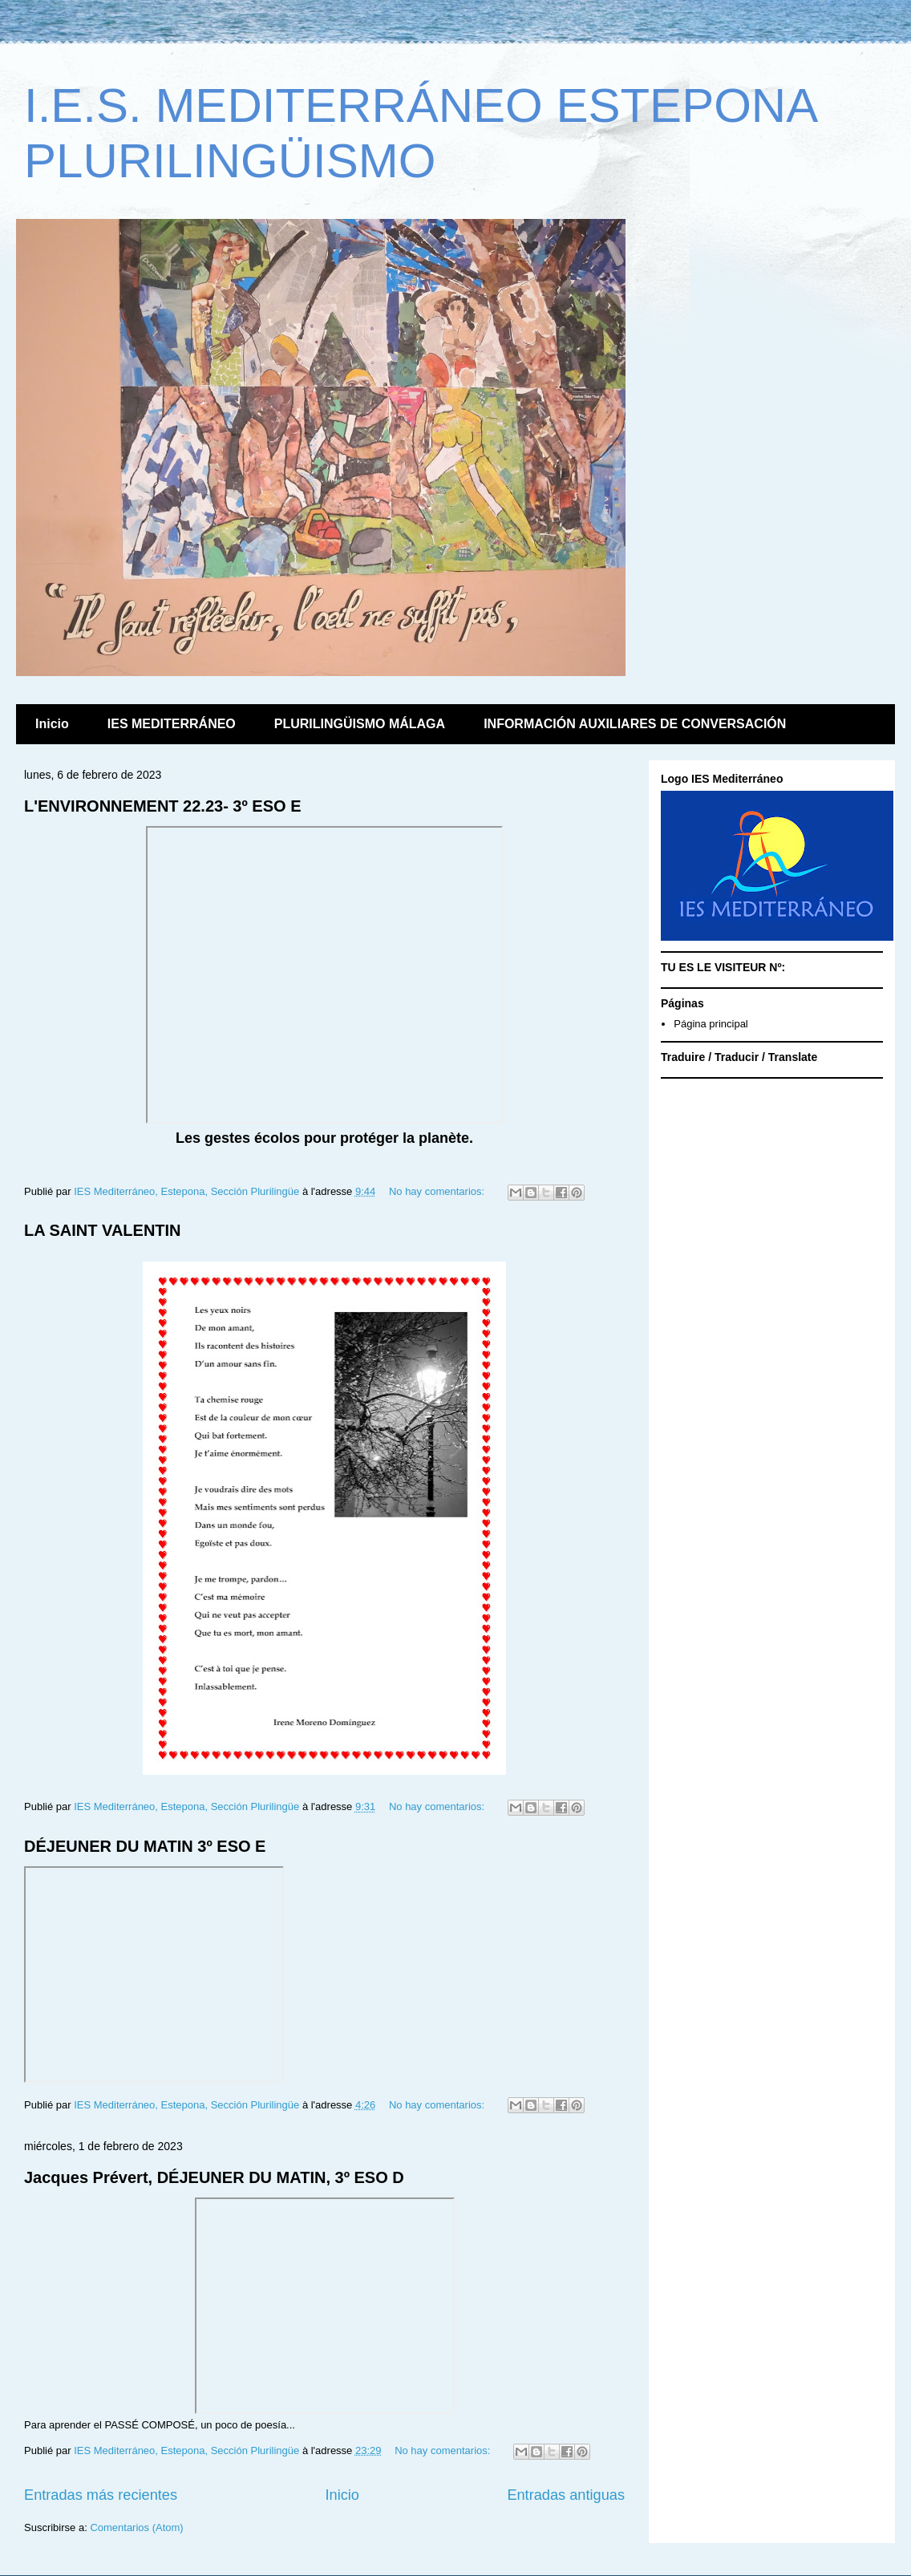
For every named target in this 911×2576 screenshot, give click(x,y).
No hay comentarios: (438, 1191)
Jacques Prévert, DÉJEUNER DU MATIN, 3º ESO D (214, 2177)
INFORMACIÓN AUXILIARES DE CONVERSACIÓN (635, 724)
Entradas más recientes (100, 2495)
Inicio (52, 724)
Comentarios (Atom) (136, 2527)
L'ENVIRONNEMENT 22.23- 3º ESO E (162, 806)
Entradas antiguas (566, 2495)
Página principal (711, 1024)
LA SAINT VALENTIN (102, 1230)
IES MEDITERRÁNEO (171, 724)
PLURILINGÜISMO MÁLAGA (359, 724)
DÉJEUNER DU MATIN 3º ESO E (144, 1846)
